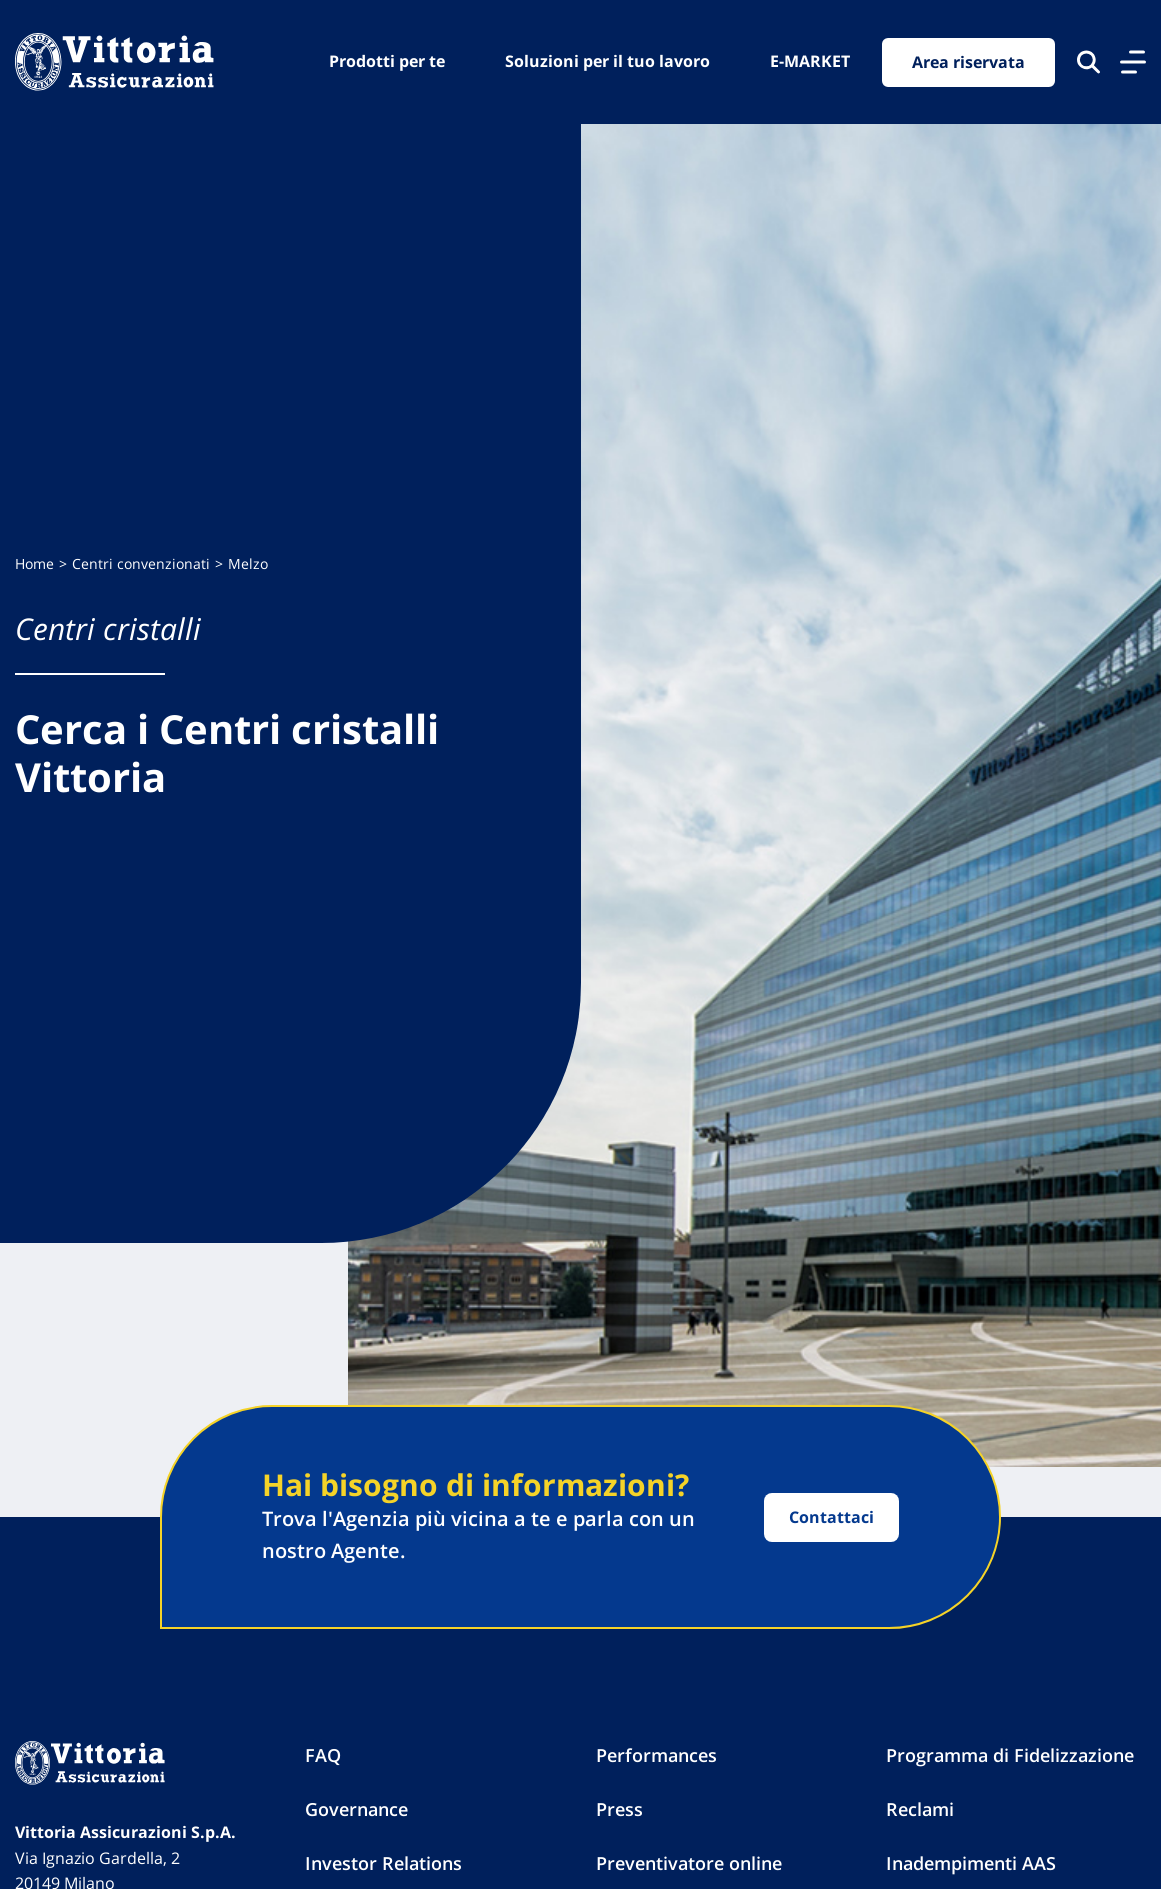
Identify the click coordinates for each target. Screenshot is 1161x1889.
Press (619, 1809)
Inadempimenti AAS (971, 1863)
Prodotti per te (387, 61)
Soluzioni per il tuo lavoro (607, 61)
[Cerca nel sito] (1088, 62)
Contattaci (831, 1517)
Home (34, 563)
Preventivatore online (689, 1863)
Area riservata (968, 62)
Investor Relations (383, 1863)
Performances (656, 1755)
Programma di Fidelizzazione (1010, 1755)
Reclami (920, 1809)
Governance (356, 1809)
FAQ (323, 1755)
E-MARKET (810, 61)
